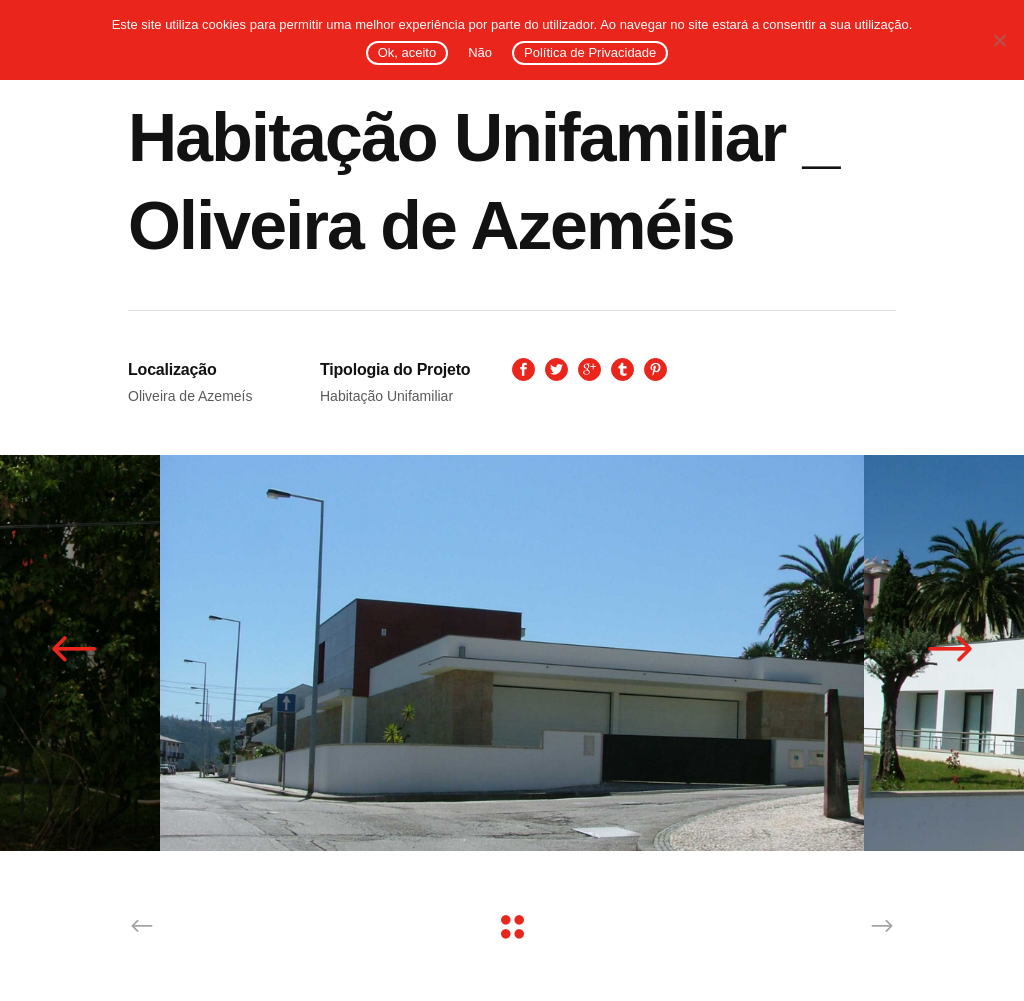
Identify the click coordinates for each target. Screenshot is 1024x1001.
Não (480, 52)
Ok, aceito (407, 52)
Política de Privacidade (590, 52)
